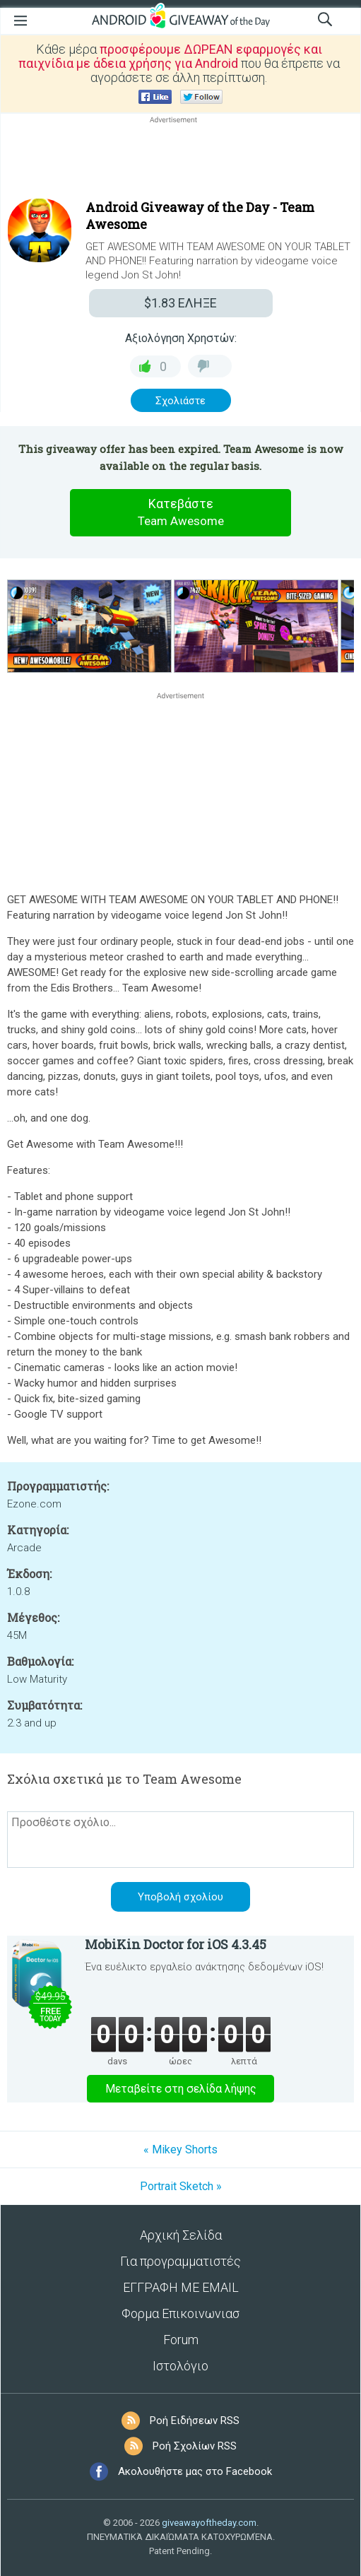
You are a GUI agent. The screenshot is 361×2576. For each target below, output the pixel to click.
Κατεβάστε (180, 512)
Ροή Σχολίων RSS (195, 2446)
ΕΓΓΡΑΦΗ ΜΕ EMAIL (181, 2287)
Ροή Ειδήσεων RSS (194, 2420)
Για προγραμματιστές (180, 2261)
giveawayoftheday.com (209, 2522)
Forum (181, 2339)
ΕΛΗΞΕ (180, 302)
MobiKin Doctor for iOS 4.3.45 (175, 1944)
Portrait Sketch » (181, 2186)
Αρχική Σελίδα (181, 2235)
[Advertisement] (180, 160)
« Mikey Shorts (180, 2149)
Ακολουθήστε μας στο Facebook (195, 2471)
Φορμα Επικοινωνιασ (180, 2313)
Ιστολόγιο (180, 2365)
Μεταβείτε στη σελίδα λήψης (180, 2088)
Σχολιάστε (180, 400)
